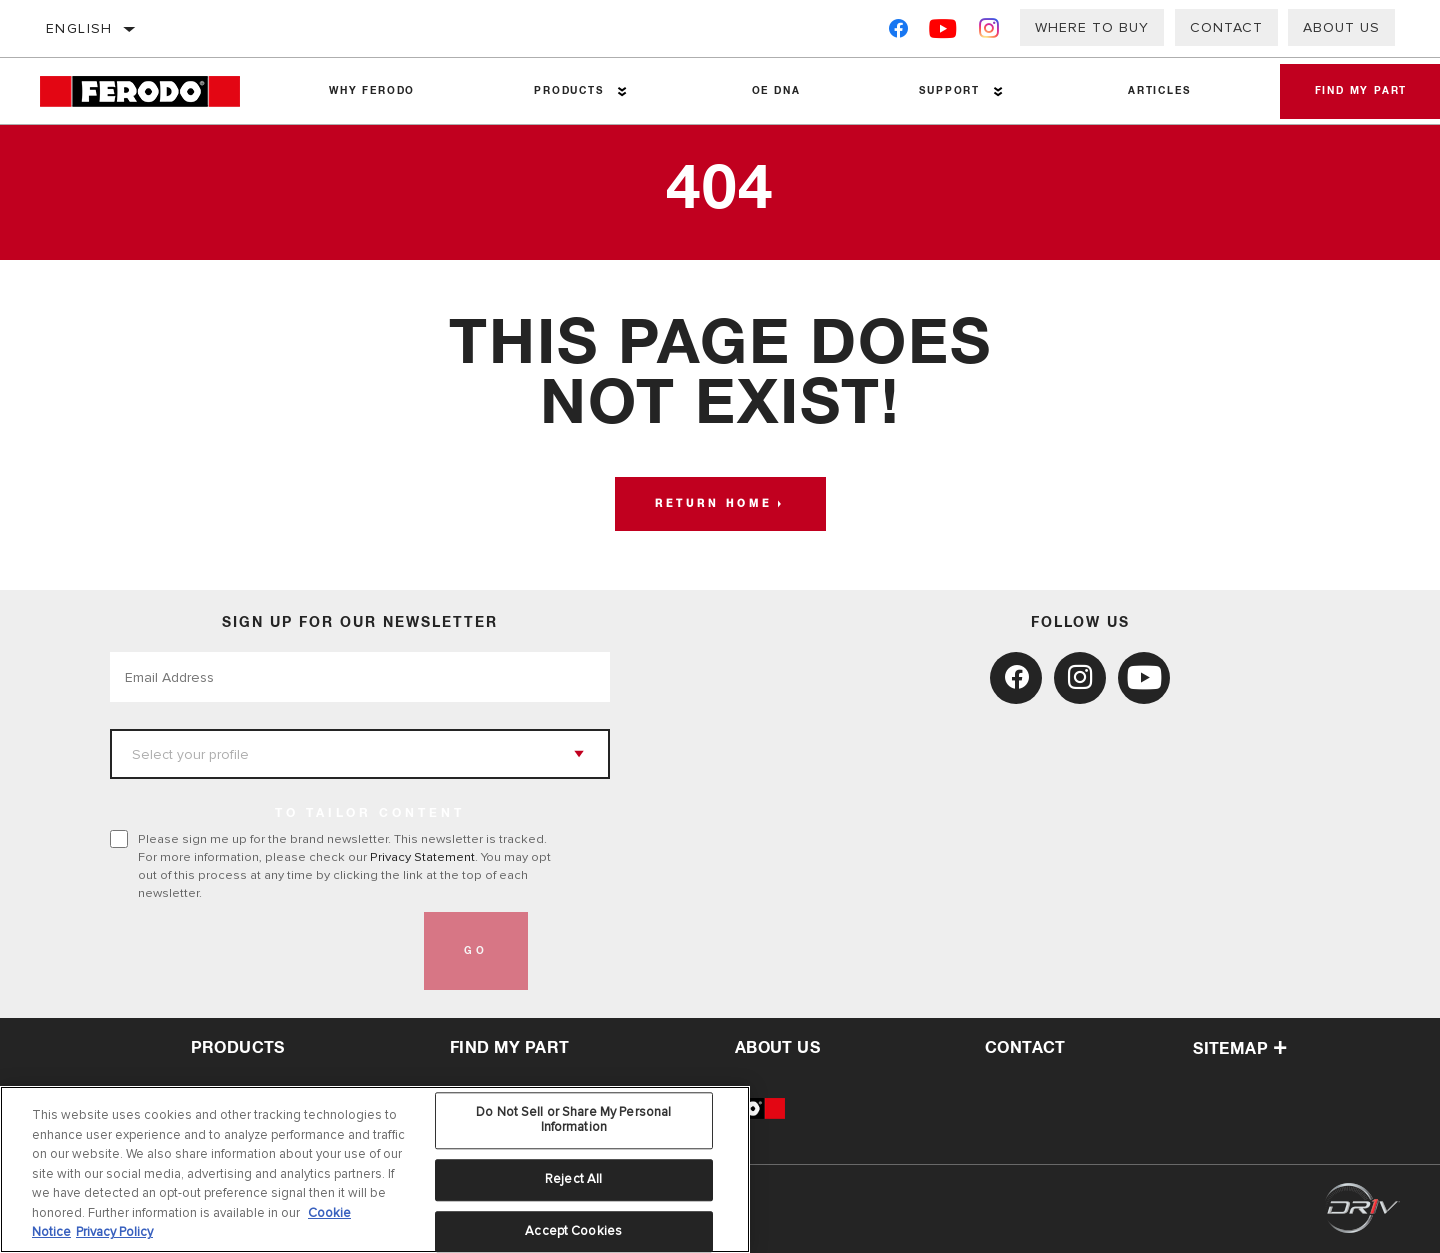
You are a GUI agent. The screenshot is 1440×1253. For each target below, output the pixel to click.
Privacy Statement (422, 857)
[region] (375, 1169)
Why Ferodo (371, 91)
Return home (713, 504)
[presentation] (262, 951)
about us (777, 1048)
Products (565, 91)
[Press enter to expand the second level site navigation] (618, 91)
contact (1025, 1048)
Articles (1150, 91)
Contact (1226, 27)
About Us (1341, 27)
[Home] (154, 91)
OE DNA (771, 91)
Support (942, 91)
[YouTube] (943, 32)
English (79, 28)
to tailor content (370, 814)
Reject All (573, 1179)
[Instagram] (989, 32)
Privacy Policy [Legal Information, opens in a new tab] (114, 1232)
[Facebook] (898, 32)
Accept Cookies (573, 1231)
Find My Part (510, 1048)
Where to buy (1092, 27)
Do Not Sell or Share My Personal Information (573, 1120)
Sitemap (1240, 1049)
